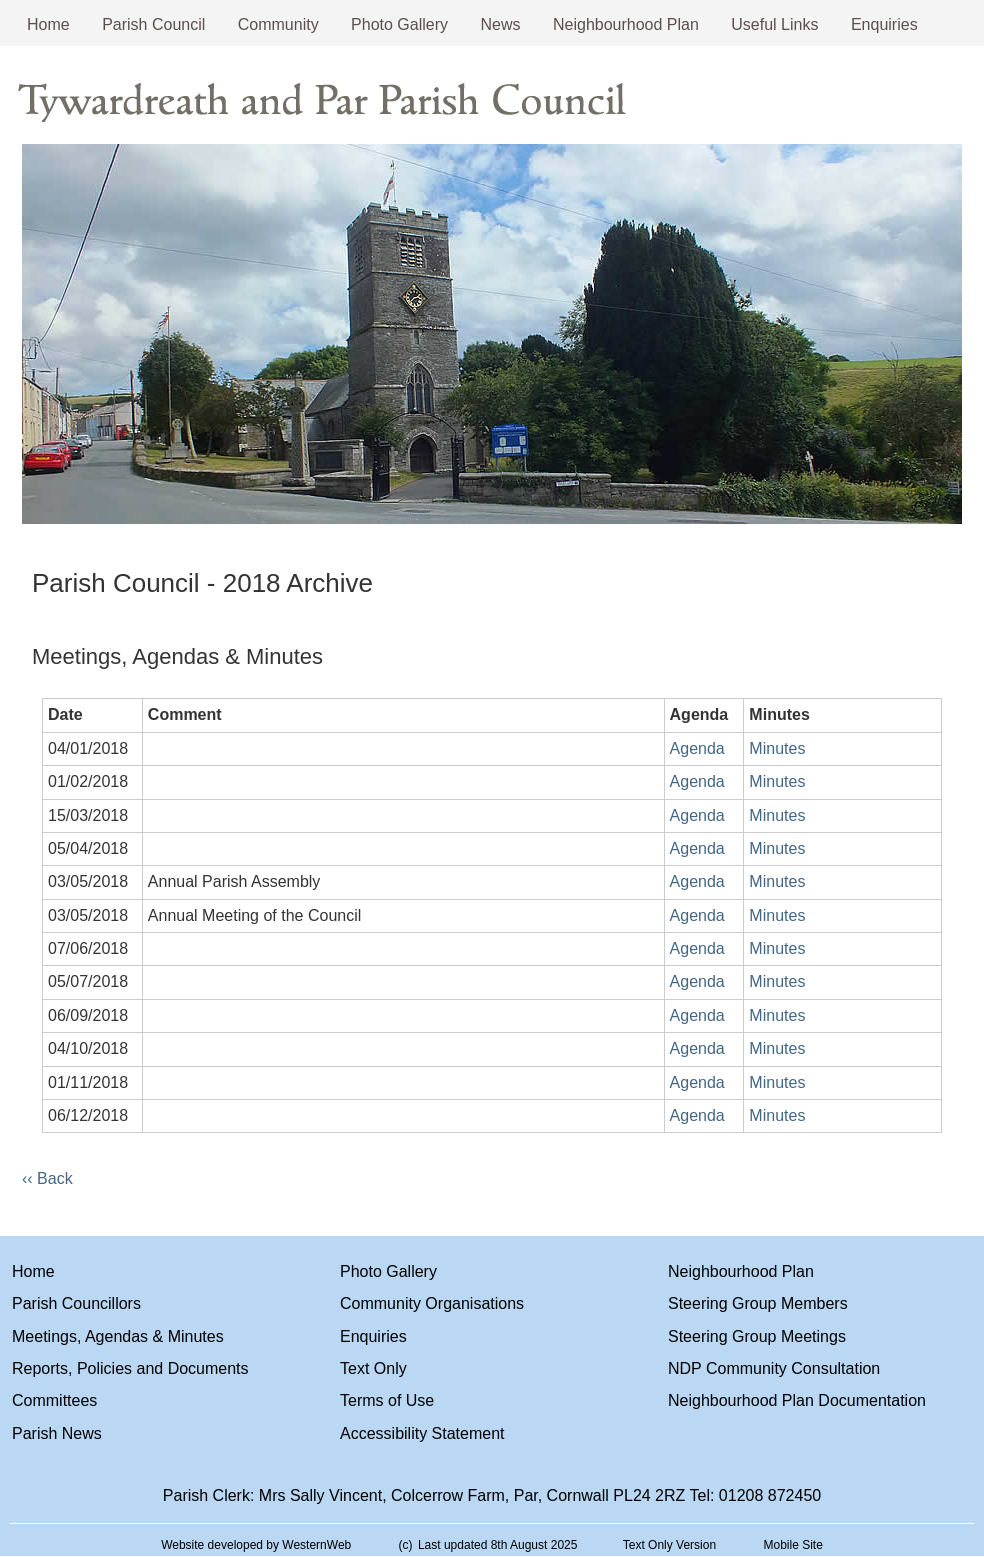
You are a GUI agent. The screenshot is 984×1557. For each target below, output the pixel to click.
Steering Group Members (758, 1303)
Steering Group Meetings (757, 1336)
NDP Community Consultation (774, 1368)
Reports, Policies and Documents (130, 1368)
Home (48, 24)
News (501, 24)
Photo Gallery (399, 24)
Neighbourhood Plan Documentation (797, 1400)
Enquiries (884, 24)
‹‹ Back (47, 1178)
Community (278, 24)
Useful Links (774, 24)
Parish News (57, 1433)
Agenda (697, 748)
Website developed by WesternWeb (256, 1545)
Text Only (373, 1368)
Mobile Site (792, 1545)
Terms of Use (387, 1400)
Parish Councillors (76, 1303)
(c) (406, 1545)
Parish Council (153, 24)
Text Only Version (669, 1545)
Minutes (777, 748)
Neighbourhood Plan (626, 24)
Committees (54, 1400)
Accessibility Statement (422, 1433)
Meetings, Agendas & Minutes (118, 1336)
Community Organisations (432, 1303)
